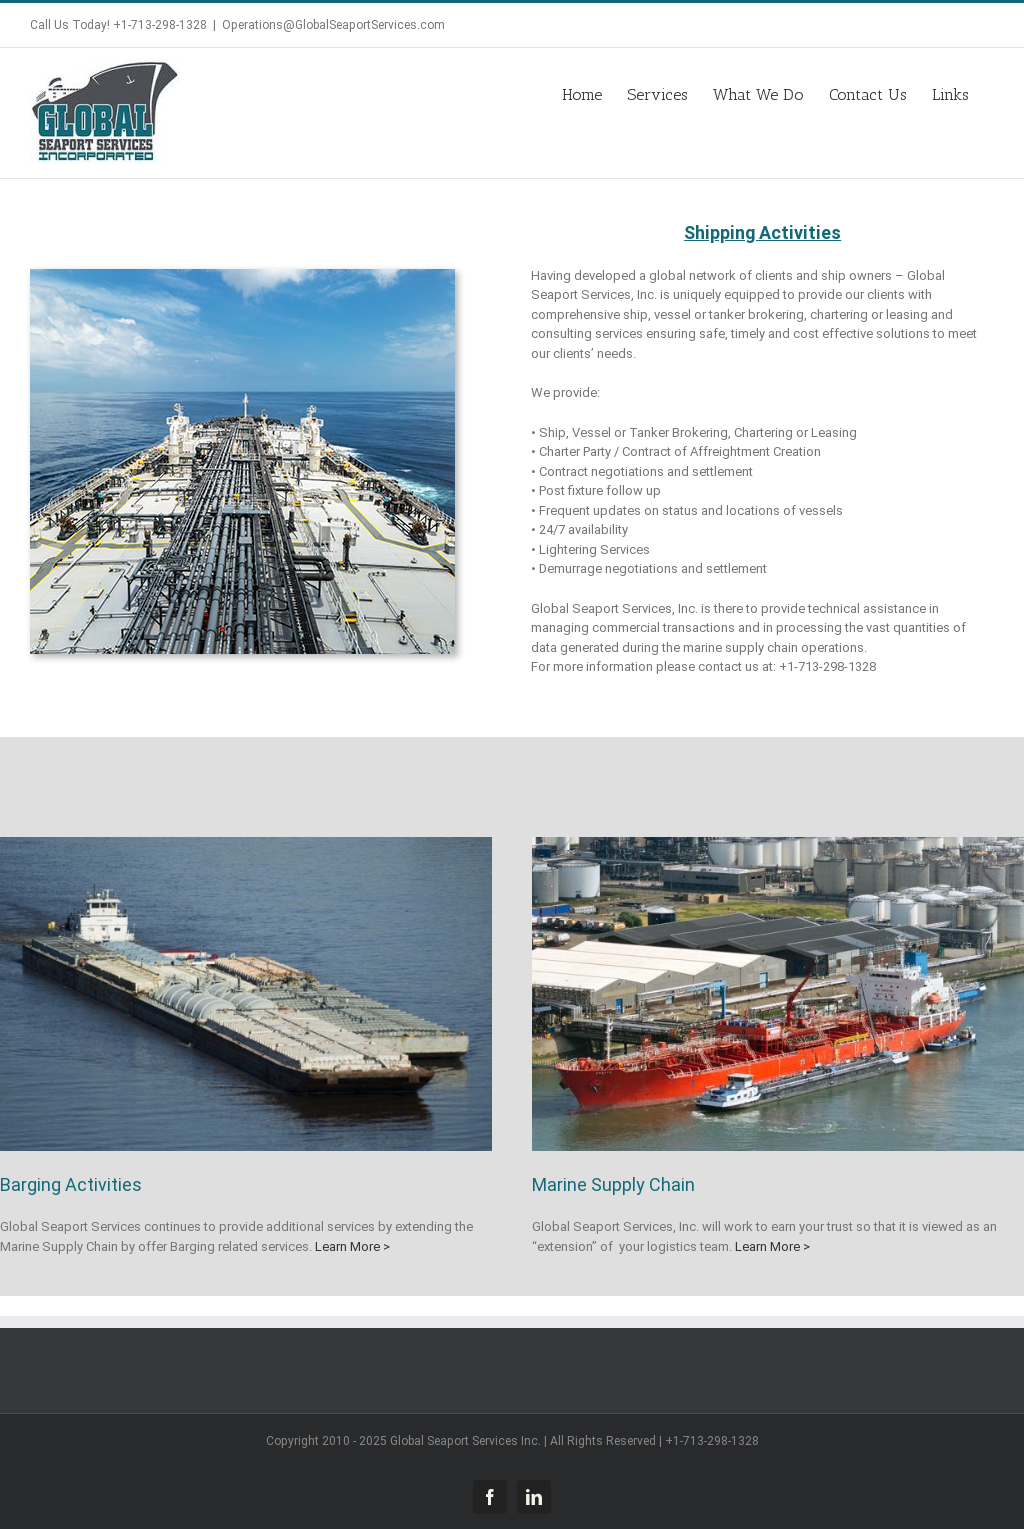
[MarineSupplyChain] (778, 843)
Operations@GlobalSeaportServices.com (333, 25)
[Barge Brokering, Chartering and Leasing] (246, 843)
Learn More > (351, 1246)
